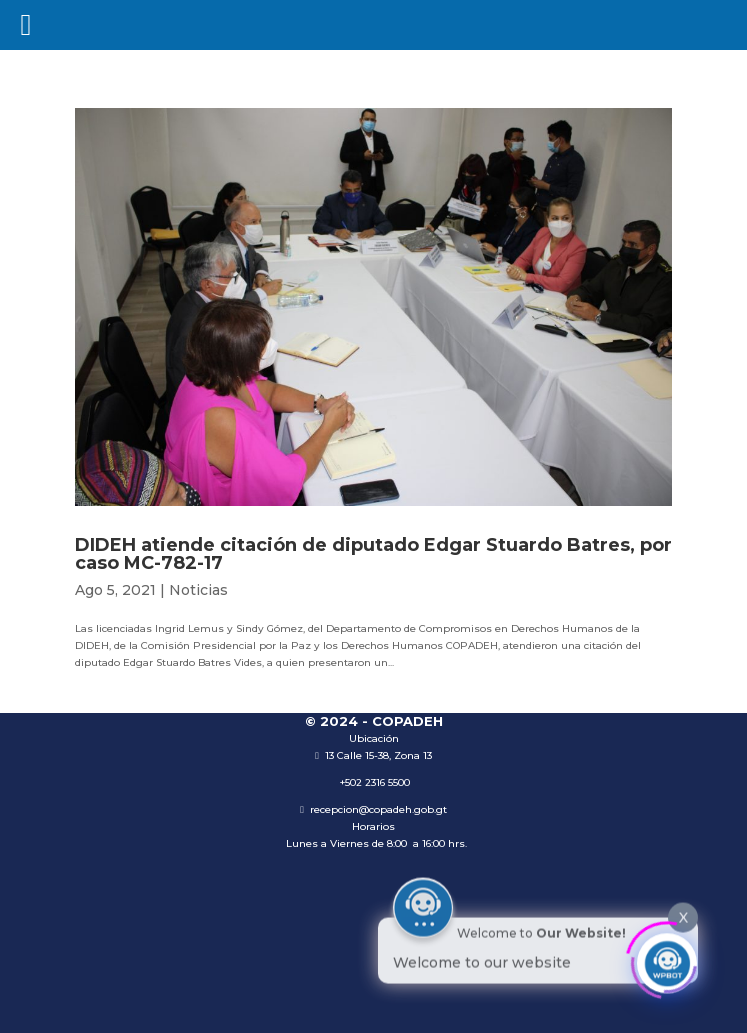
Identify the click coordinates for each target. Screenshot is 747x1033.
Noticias (198, 590)
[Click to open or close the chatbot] (667, 959)
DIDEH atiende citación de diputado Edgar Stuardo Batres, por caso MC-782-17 (373, 554)
